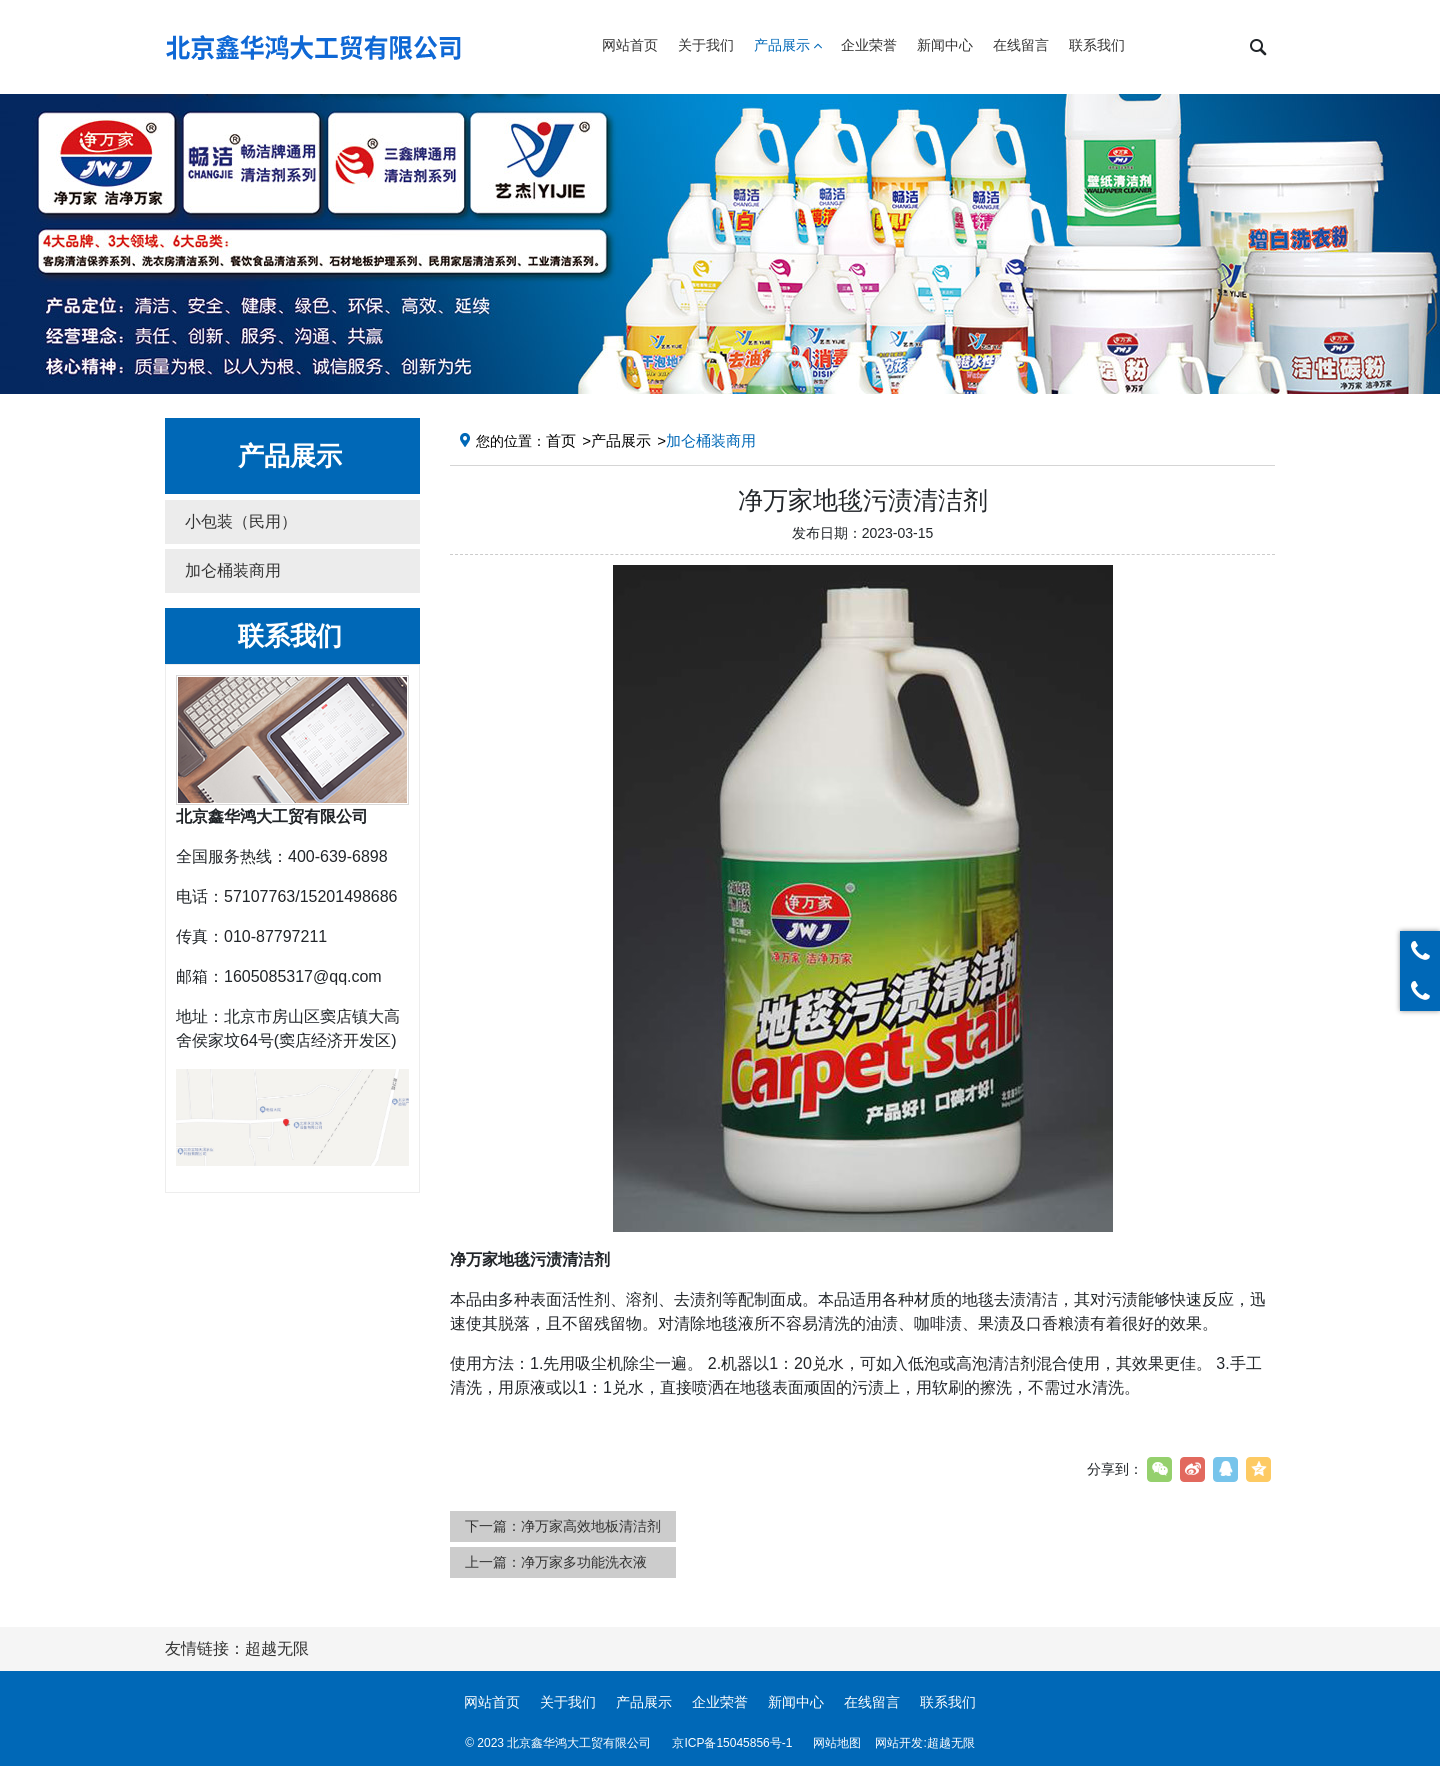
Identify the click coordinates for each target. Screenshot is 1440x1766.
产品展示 (621, 440)
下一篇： (563, 1526)
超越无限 (951, 1743)
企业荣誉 (720, 1702)
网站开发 (899, 1743)
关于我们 (568, 1702)
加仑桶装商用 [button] (233, 570)
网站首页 (492, 1702)
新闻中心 (796, 1702)
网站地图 (837, 1743)
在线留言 (872, 1702)
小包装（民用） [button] (241, 521)
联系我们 (948, 1702)
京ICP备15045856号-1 (732, 1743)
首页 (561, 440)
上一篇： (556, 1562)
